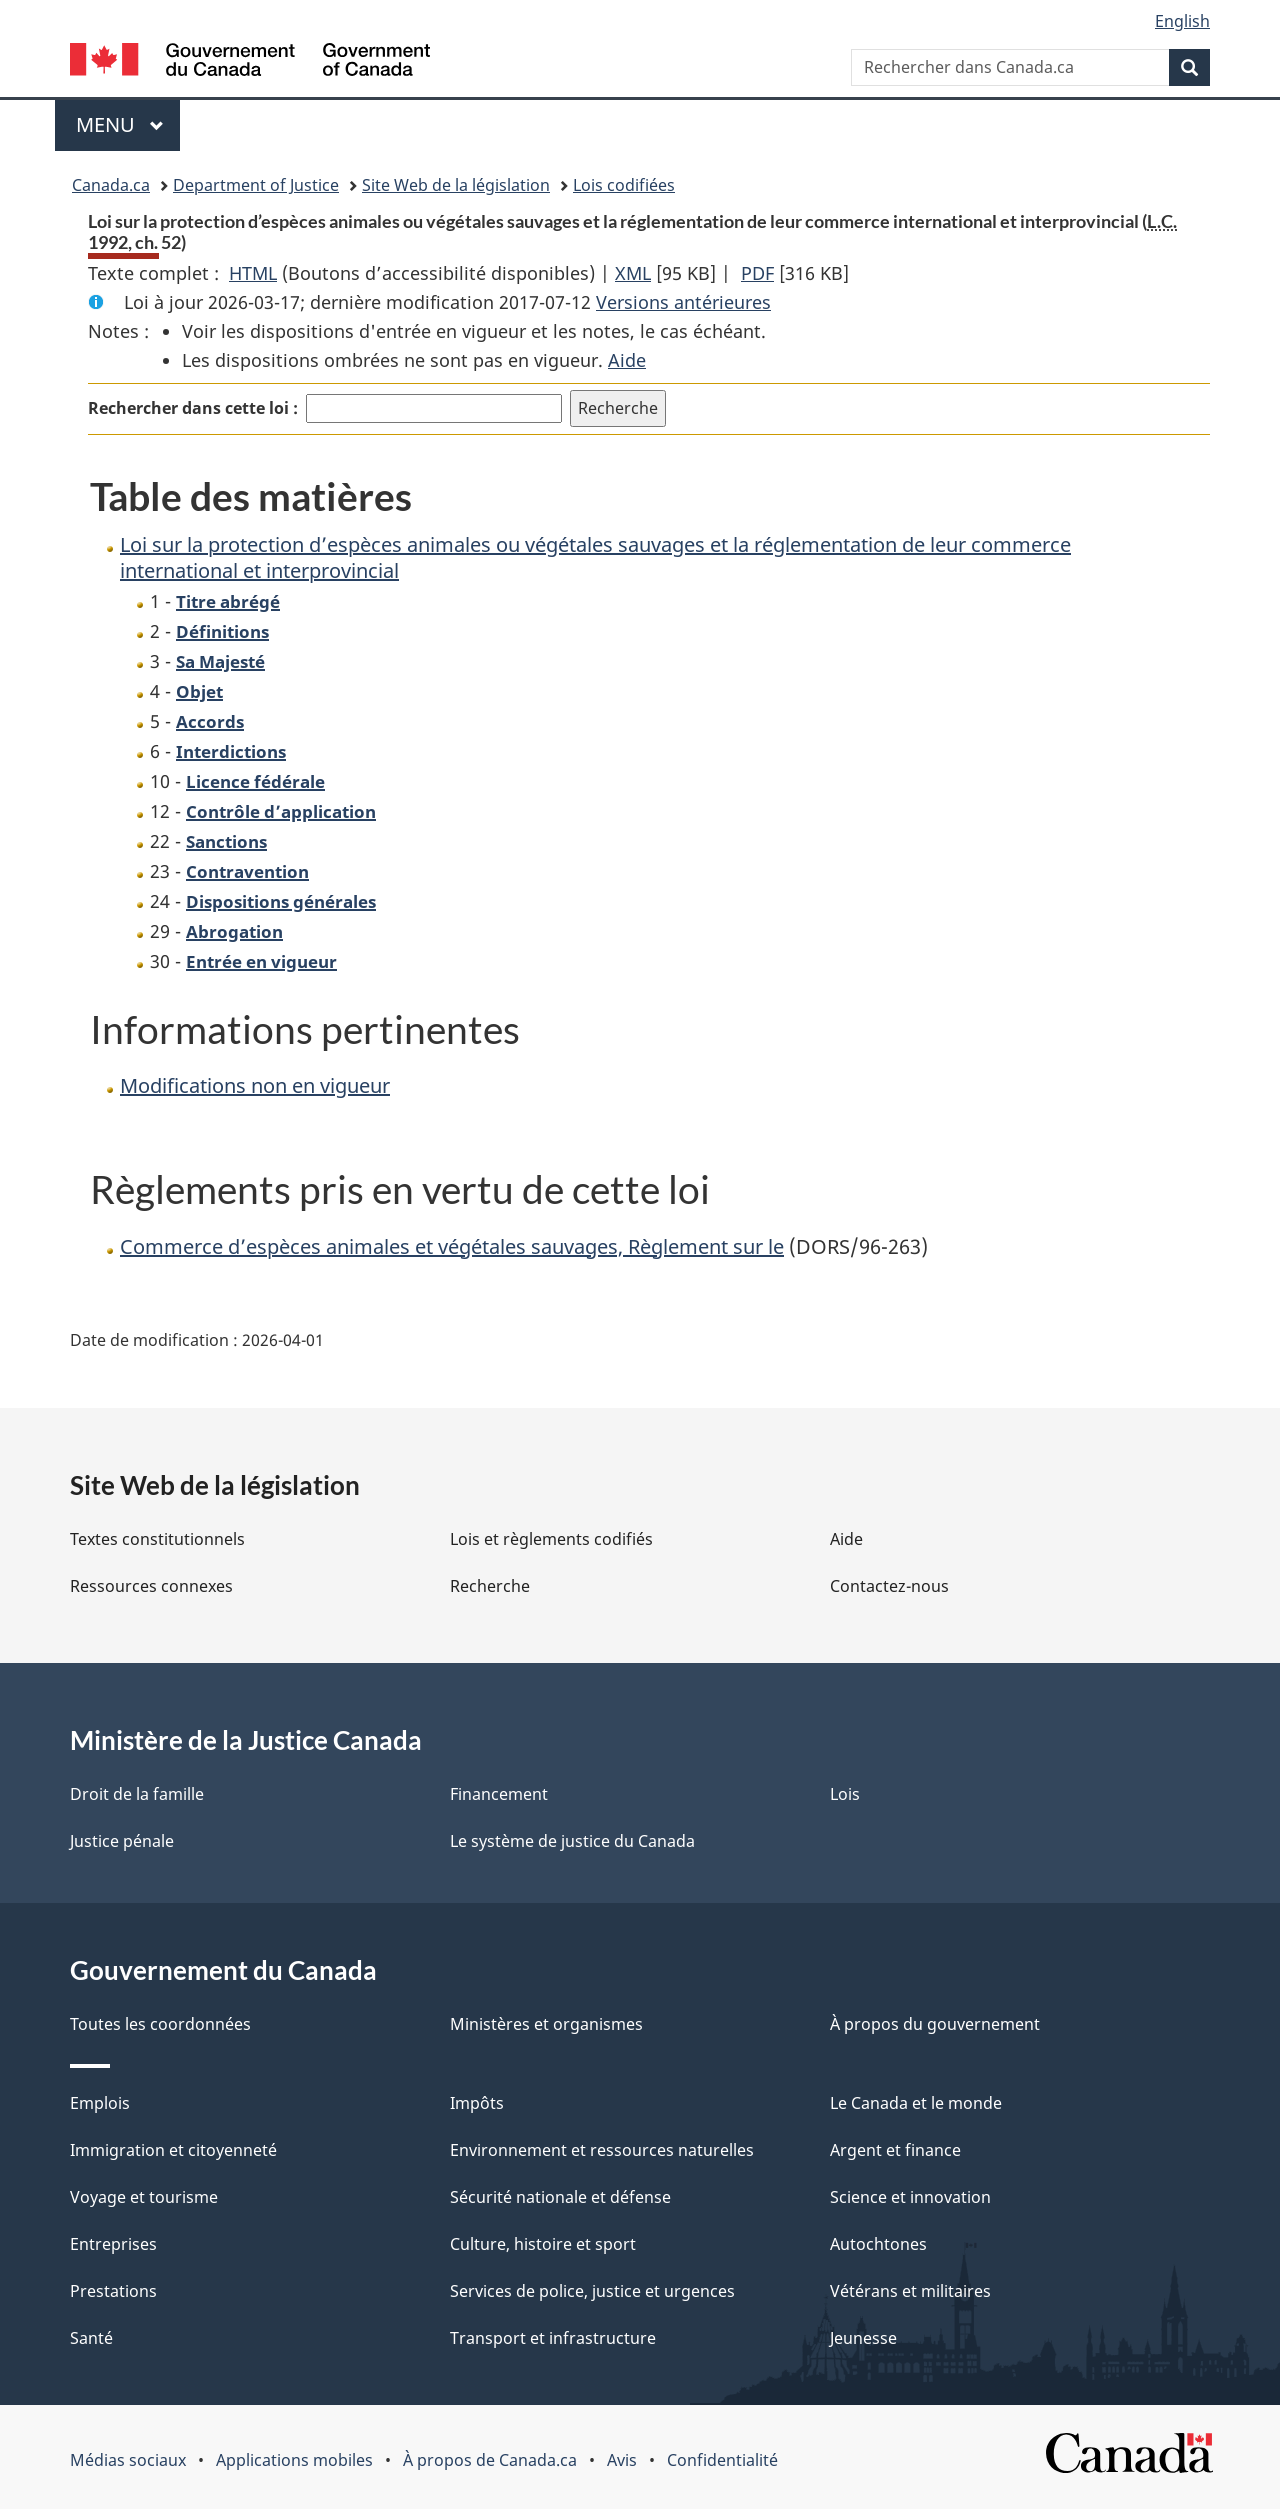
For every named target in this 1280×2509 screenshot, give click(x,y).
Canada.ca (111, 185)
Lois (845, 1794)
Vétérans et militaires (910, 2291)
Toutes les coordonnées (160, 2024)
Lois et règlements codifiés (551, 1539)
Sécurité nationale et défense (560, 2197)
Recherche (490, 1586)
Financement (499, 1794)
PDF (757, 273)
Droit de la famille (137, 1794)
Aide (627, 360)
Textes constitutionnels (157, 1539)
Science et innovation (910, 2197)
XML (633, 273)
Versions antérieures (683, 302)
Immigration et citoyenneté (173, 2150)
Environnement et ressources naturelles (602, 2150)
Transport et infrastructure (553, 2338)
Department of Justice (256, 185)
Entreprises (113, 2244)
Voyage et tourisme (144, 2197)
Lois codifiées (624, 185)
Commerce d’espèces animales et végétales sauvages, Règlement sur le (452, 1246)
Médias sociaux (128, 2460)
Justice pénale (122, 1841)
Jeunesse (863, 2338)
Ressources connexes (151, 1586)
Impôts (477, 2103)
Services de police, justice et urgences (592, 2291)
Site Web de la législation (456, 185)
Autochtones (878, 2244)
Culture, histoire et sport (543, 2244)
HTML (253, 273)
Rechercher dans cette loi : (193, 408)
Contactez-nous (889, 1586)
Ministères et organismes (546, 2024)
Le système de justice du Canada (572, 1841)
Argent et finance (895, 2150)
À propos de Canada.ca (490, 2460)
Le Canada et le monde (916, 2103)
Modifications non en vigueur (255, 1085)
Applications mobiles (294, 2460)
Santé (91, 2338)
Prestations (113, 2291)
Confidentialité (722, 2460)
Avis (622, 2460)
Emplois (100, 2103)
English (1182, 21)
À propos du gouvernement (935, 2024)
